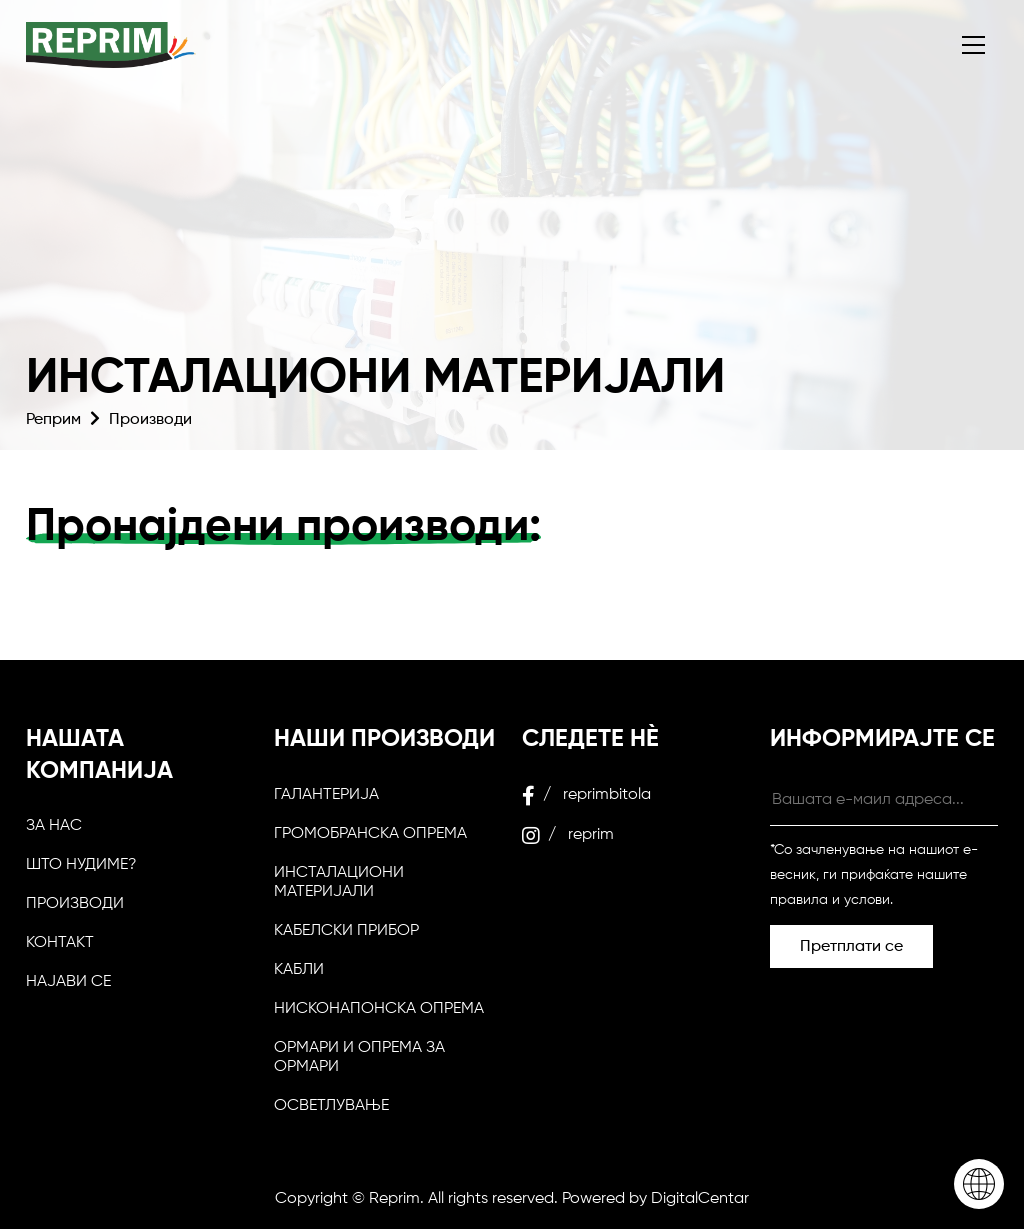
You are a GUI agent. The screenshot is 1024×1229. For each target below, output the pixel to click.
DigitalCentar (700, 1199)
